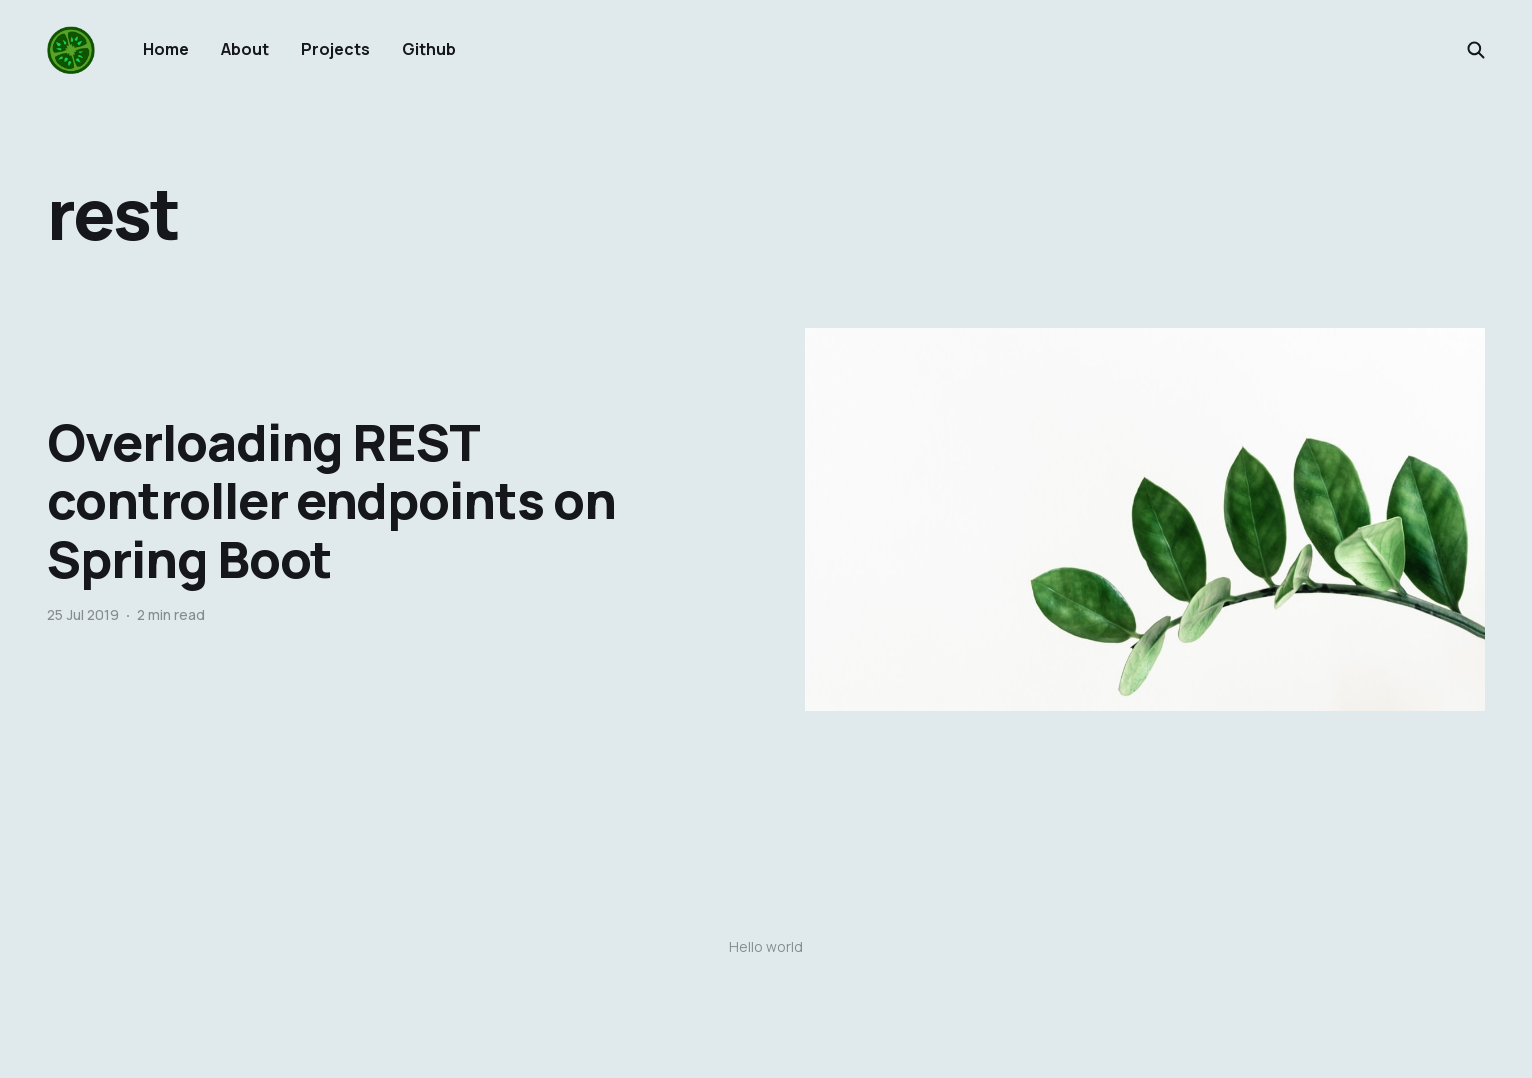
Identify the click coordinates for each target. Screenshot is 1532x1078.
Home (166, 49)
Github (429, 49)
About (245, 49)
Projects (335, 49)
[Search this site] (1476, 50)
